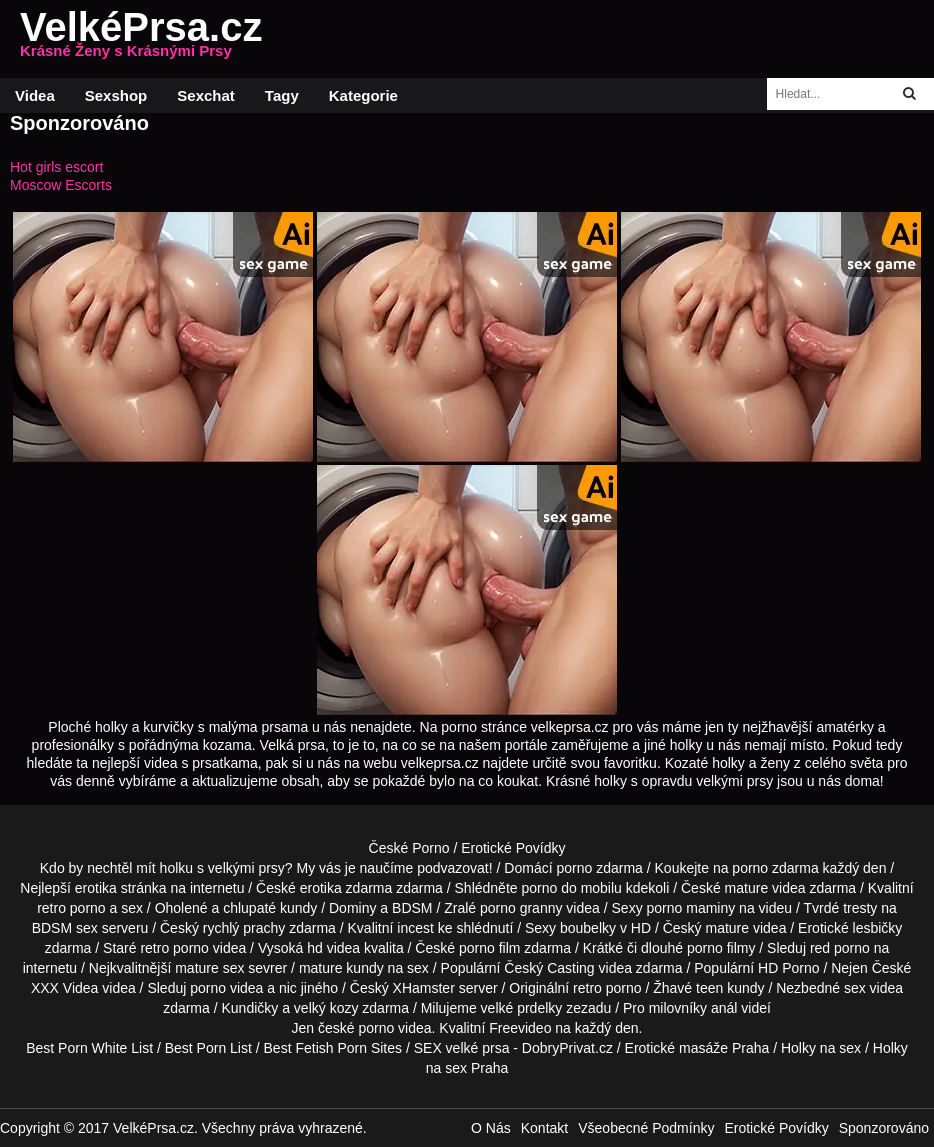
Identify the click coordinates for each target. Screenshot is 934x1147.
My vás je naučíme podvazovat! (395, 868)
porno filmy (721, 948)
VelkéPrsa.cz (141, 39)
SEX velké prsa (462, 1048)
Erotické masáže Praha (697, 1048)
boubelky (588, 928)
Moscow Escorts (61, 185)
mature (747, 888)
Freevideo (520, 1028)
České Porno (409, 848)
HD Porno (788, 968)
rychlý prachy (244, 928)
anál (724, 1008)
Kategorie (363, 95)
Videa (35, 95)
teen (709, 988)
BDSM (412, 908)
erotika (96, 888)
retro (587, 988)
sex (855, 988)
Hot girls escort (56, 167)
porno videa (226, 988)
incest (415, 928)
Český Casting (549, 968)
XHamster (424, 988)
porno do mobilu (571, 888)
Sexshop (116, 95)
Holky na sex (821, 1048)
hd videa (333, 948)
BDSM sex (65, 928)
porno (574, 868)
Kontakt (544, 1128)
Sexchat (206, 95)
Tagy (282, 95)
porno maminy (691, 908)
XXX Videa (64, 988)
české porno (356, 1028)
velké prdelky (522, 1008)
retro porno (71, 908)
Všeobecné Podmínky (646, 1128)
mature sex (209, 968)
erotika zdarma (346, 888)
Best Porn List (208, 1048)
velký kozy (326, 1008)
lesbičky (878, 928)
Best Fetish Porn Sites (333, 1048)
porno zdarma (775, 868)
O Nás (491, 1128)
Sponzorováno (884, 1128)
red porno (840, 948)
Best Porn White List (89, 1048)
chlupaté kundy (270, 908)
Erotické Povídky (513, 848)
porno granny (521, 908)
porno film (489, 948)
